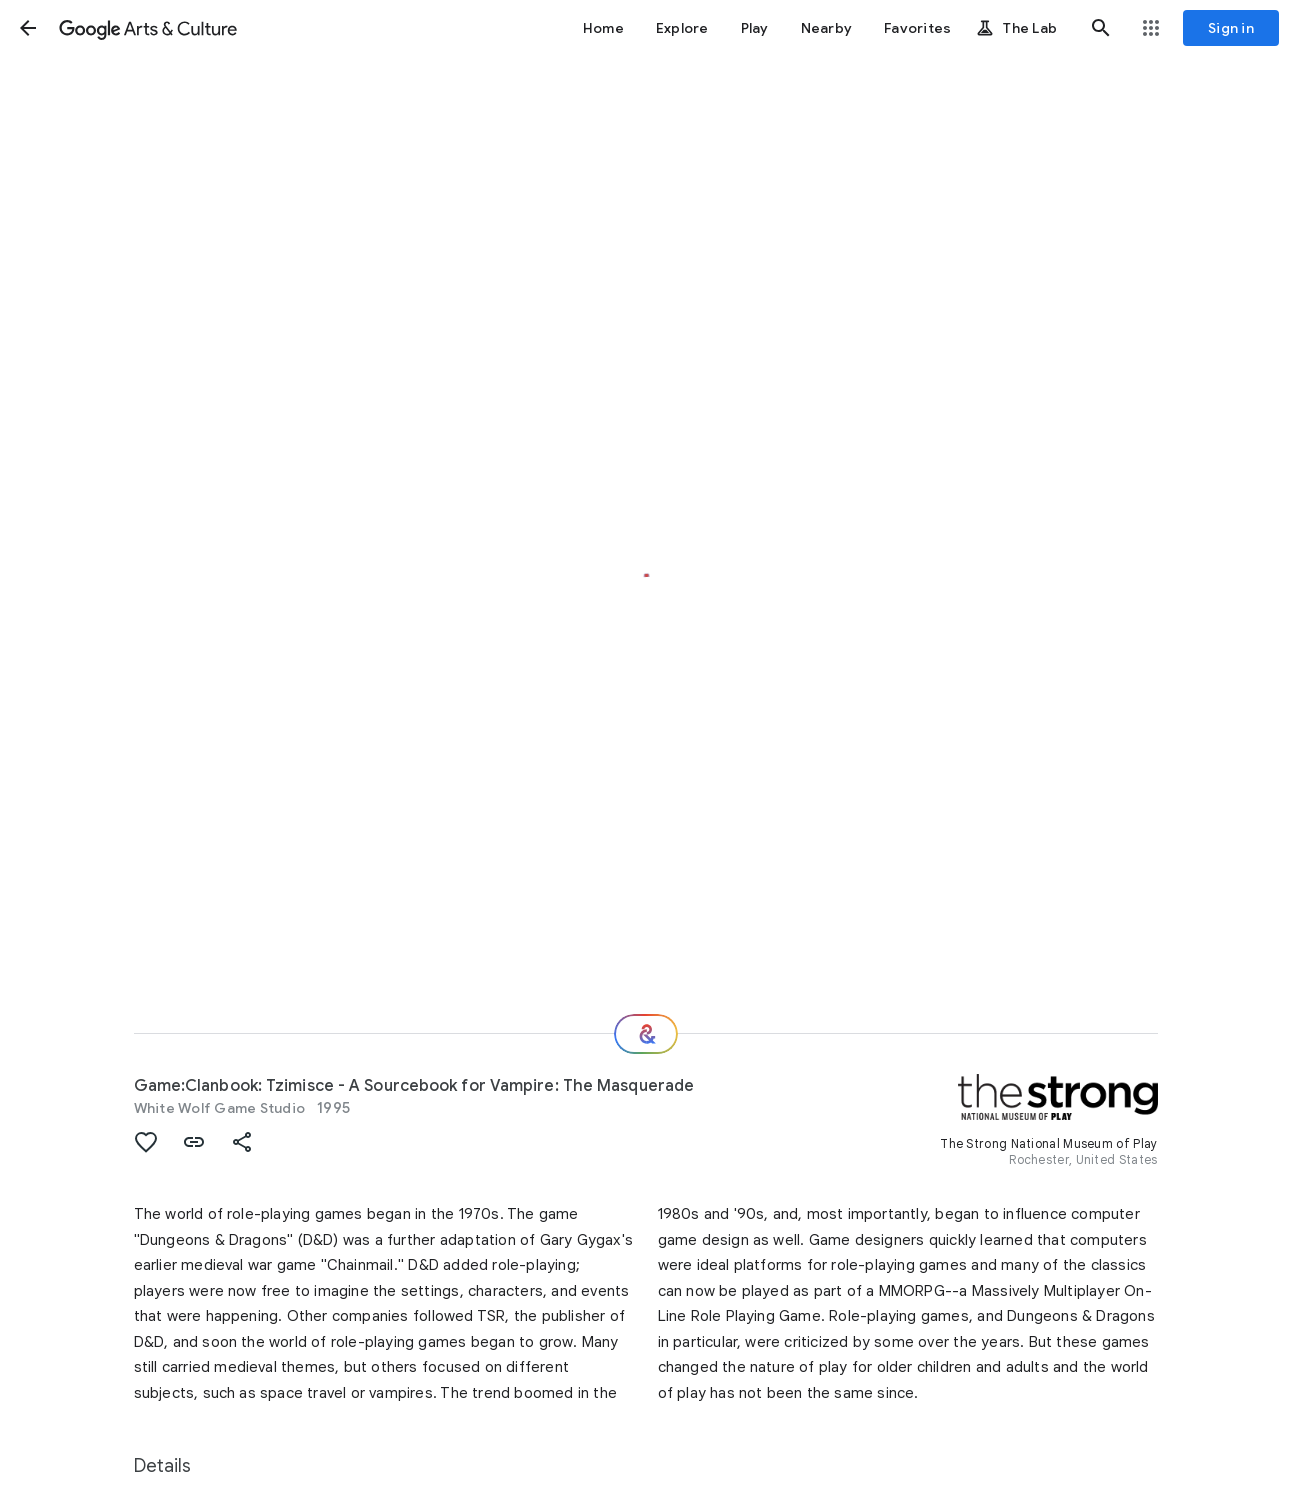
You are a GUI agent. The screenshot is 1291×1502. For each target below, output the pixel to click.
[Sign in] (1231, 28)
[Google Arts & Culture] (148, 28)
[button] (28, 28)
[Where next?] (646, 1034)
